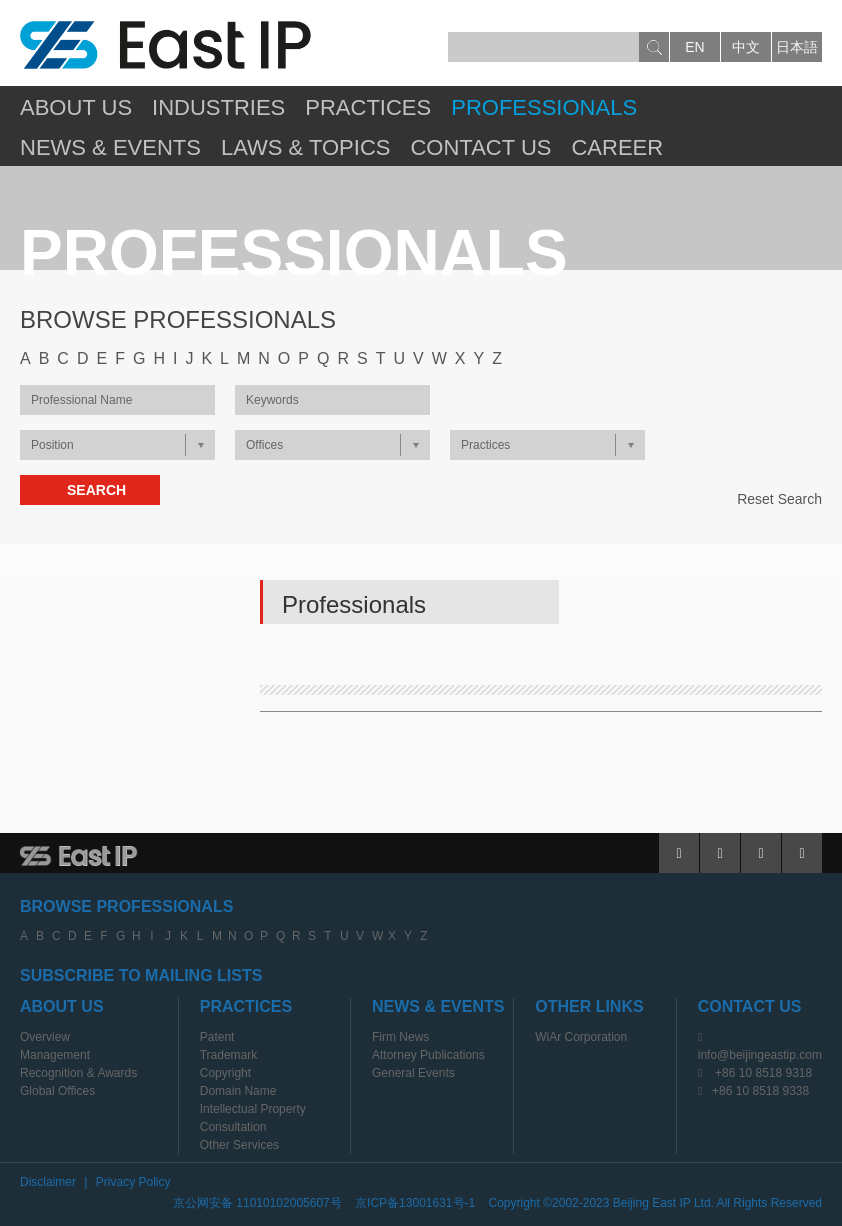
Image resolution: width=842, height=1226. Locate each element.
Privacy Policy (133, 1182)
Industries (218, 107)
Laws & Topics (306, 147)
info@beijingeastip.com (760, 1055)
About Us (76, 107)
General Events (413, 1073)
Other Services (239, 1145)
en (694, 47)
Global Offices (57, 1091)
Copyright (225, 1073)
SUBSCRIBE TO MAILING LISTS (141, 975)
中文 (746, 47)
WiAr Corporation (581, 1037)
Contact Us (480, 147)
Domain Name (238, 1091)
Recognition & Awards (78, 1073)
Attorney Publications (428, 1055)
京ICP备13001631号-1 (415, 1203)
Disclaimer (48, 1182)
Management (55, 1055)
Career (617, 147)
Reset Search (779, 499)
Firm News (400, 1037)
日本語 (797, 47)
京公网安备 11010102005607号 (257, 1203)
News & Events (110, 147)
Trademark (229, 1055)
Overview (45, 1037)
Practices (368, 107)
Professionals (544, 107)
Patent (217, 1037)
